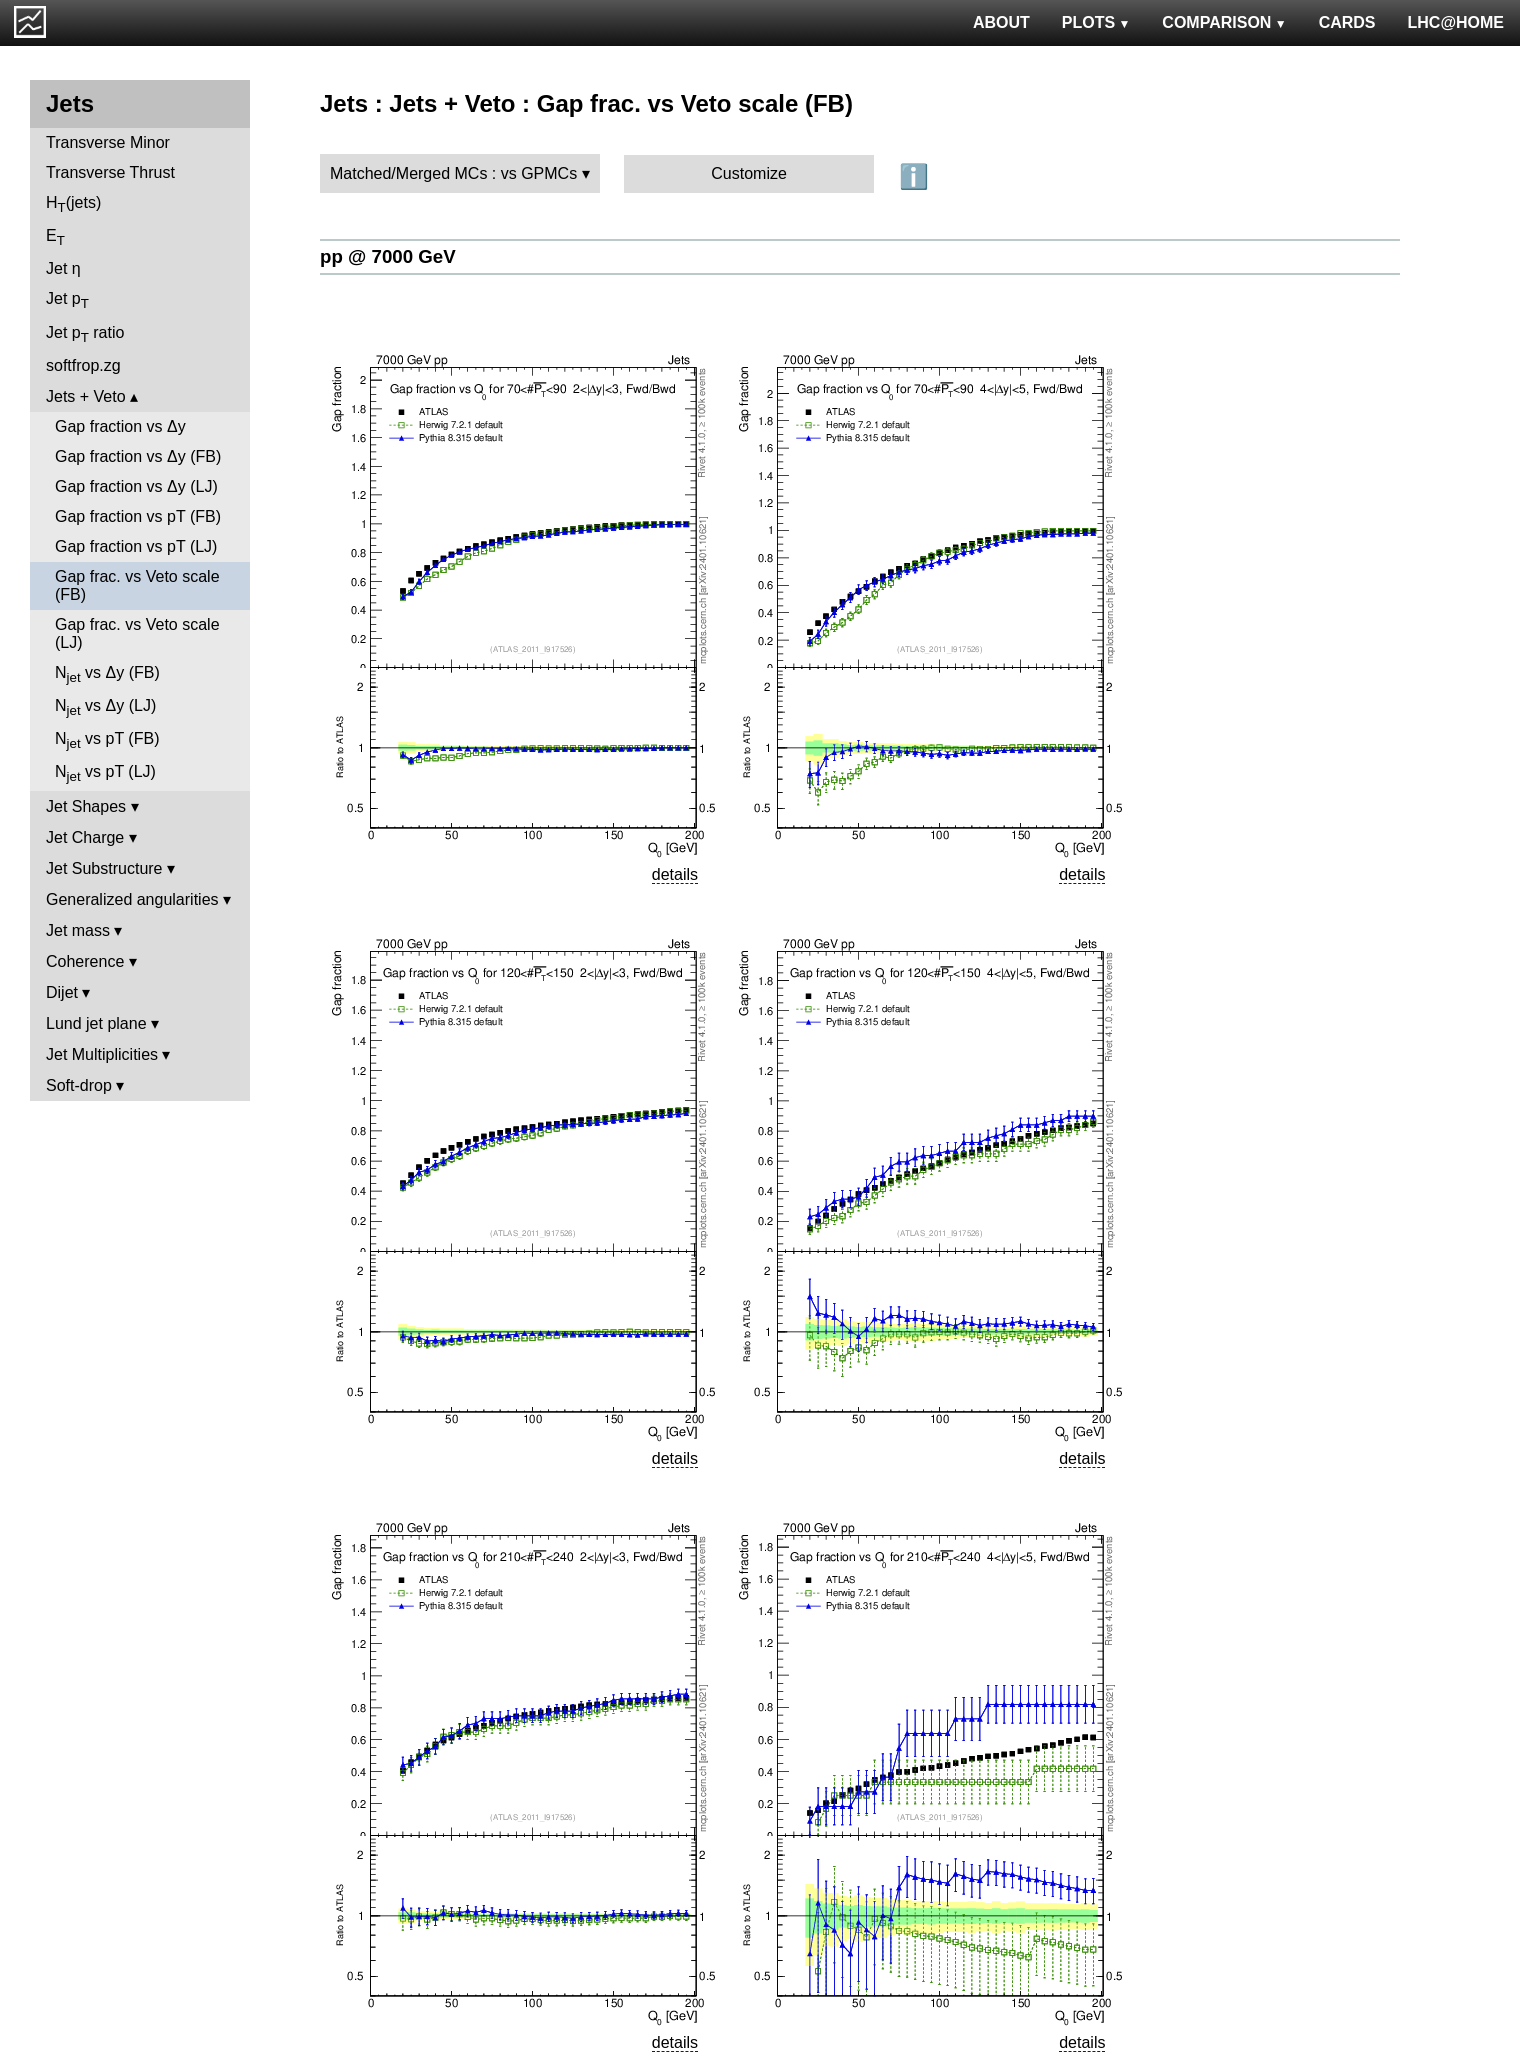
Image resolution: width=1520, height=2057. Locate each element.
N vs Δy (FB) (107, 674)
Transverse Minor (108, 142)
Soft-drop (79, 1085)
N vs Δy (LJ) (105, 707)
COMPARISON (1224, 22)
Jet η (63, 268)
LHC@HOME (1456, 22)
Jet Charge (85, 837)
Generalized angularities (132, 899)
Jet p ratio (85, 334)
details (675, 874)
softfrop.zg (83, 365)
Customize (749, 173)
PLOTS (1096, 22)
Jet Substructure (104, 868)
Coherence (85, 961)
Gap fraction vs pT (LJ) (136, 546)
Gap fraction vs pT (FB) (138, 516)
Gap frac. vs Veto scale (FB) (137, 585)
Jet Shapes (86, 806)
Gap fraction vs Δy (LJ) (136, 486)
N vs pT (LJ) (105, 773)
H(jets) (73, 204)
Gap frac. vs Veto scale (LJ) (137, 633)
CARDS (1347, 22)
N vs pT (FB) (107, 740)
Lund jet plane (96, 1023)
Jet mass (78, 930)
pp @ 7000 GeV (388, 256)
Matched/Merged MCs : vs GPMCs (453, 173)
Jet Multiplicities (102, 1054)
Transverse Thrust (110, 172)
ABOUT (1001, 22)
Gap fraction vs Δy (120, 426)
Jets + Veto (86, 396)
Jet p (67, 300)
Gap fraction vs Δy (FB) (138, 456)
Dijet (62, 992)
